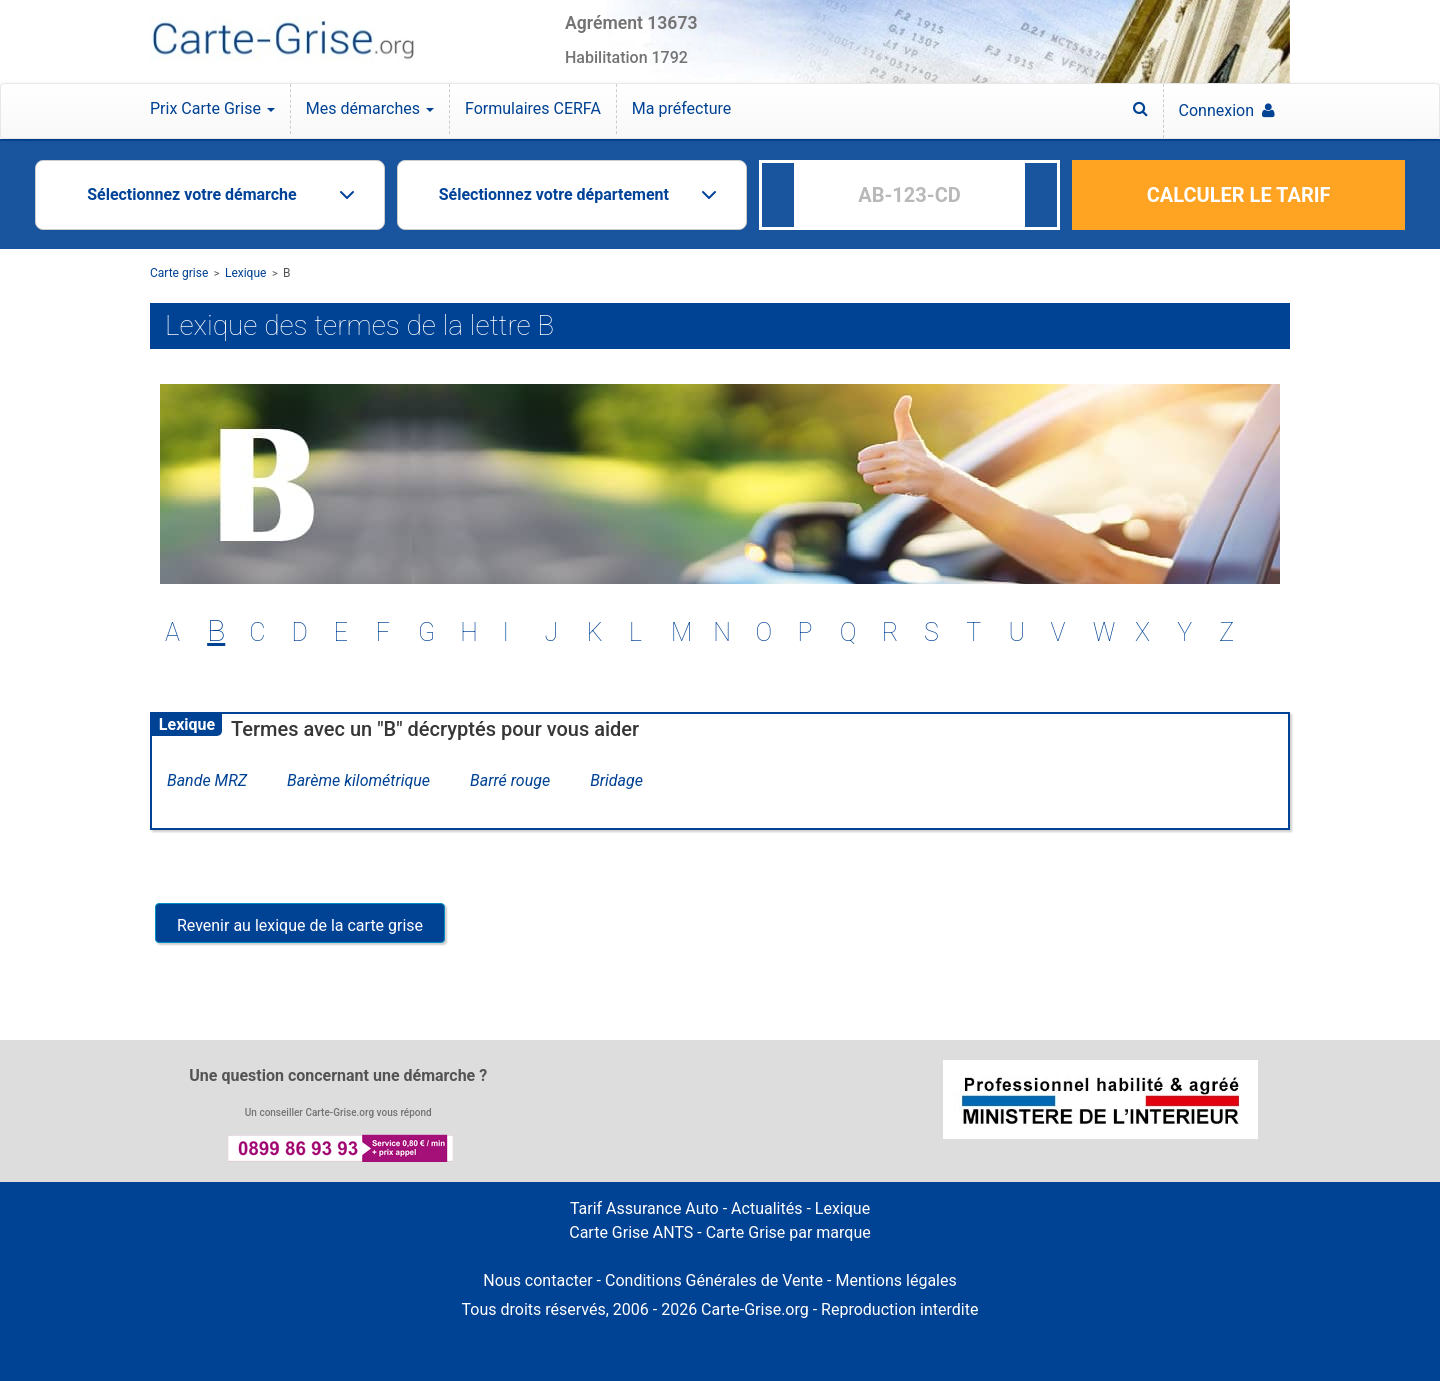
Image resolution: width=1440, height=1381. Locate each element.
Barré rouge (510, 780)
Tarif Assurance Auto (644, 1208)
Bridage (616, 780)
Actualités (766, 1208)
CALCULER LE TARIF (1239, 195)
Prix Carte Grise (212, 108)
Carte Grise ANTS (631, 1232)
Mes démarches (370, 108)
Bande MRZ (207, 780)
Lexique (246, 273)
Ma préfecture (681, 108)
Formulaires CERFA (533, 108)
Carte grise (179, 273)
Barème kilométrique (358, 780)
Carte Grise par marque (788, 1232)
